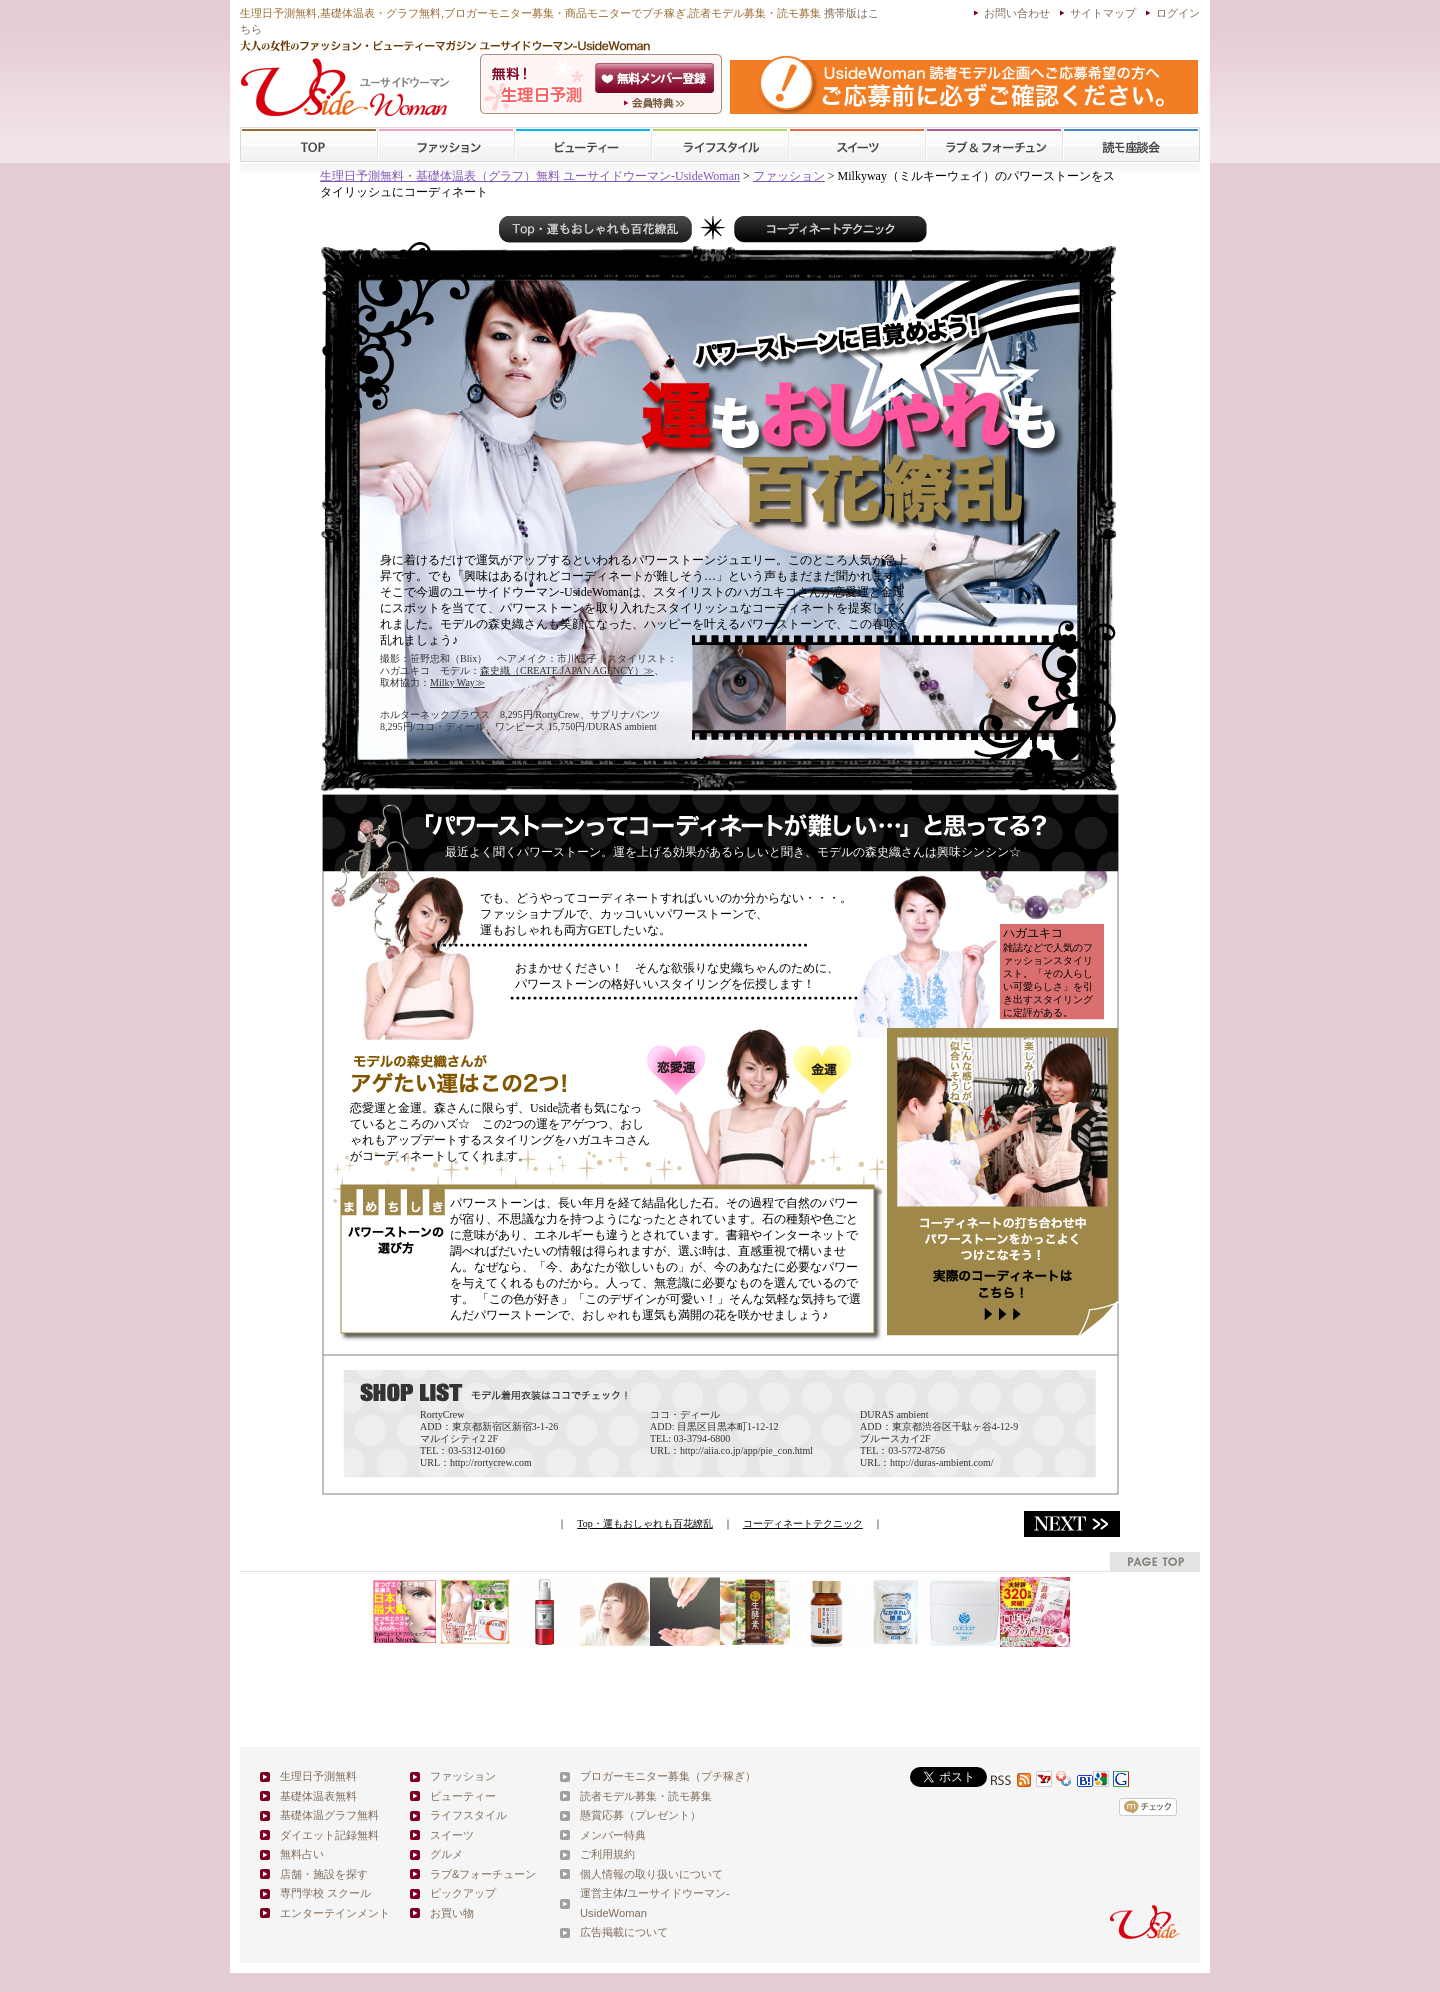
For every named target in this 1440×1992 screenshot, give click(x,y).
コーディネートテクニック (803, 1523)
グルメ (446, 1854)
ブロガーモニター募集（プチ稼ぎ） (668, 1776)
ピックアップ (463, 1893)
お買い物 (452, 1913)
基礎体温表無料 (318, 1796)
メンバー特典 (613, 1835)
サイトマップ (1103, 13)
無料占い (302, 1854)
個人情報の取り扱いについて (651, 1874)
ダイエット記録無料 (329, 1835)
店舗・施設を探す (324, 1874)
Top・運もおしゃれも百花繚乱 (644, 1523)
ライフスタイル (720, 145)
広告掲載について (624, 1932)
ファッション (446, 145)
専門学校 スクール (325, 1893)
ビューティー (583, 145)
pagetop (1155, 1561)
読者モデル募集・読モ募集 (646, 1796)
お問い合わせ (1017, 13)
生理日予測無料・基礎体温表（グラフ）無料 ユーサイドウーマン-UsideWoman (530, 176)
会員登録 (656, 78)
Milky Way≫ (457, 682)
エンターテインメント (335, 1913)
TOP (309, 145)
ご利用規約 (607, 1854)
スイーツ (857, 145)
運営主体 (602, 1893)
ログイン (1178, 13)
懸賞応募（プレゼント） (640, 1815)
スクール (1131, 145)
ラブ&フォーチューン (994, 145)
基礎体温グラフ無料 (329, 1815)
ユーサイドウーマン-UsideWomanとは (656, 103)
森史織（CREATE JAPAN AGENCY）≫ (567, 670)
